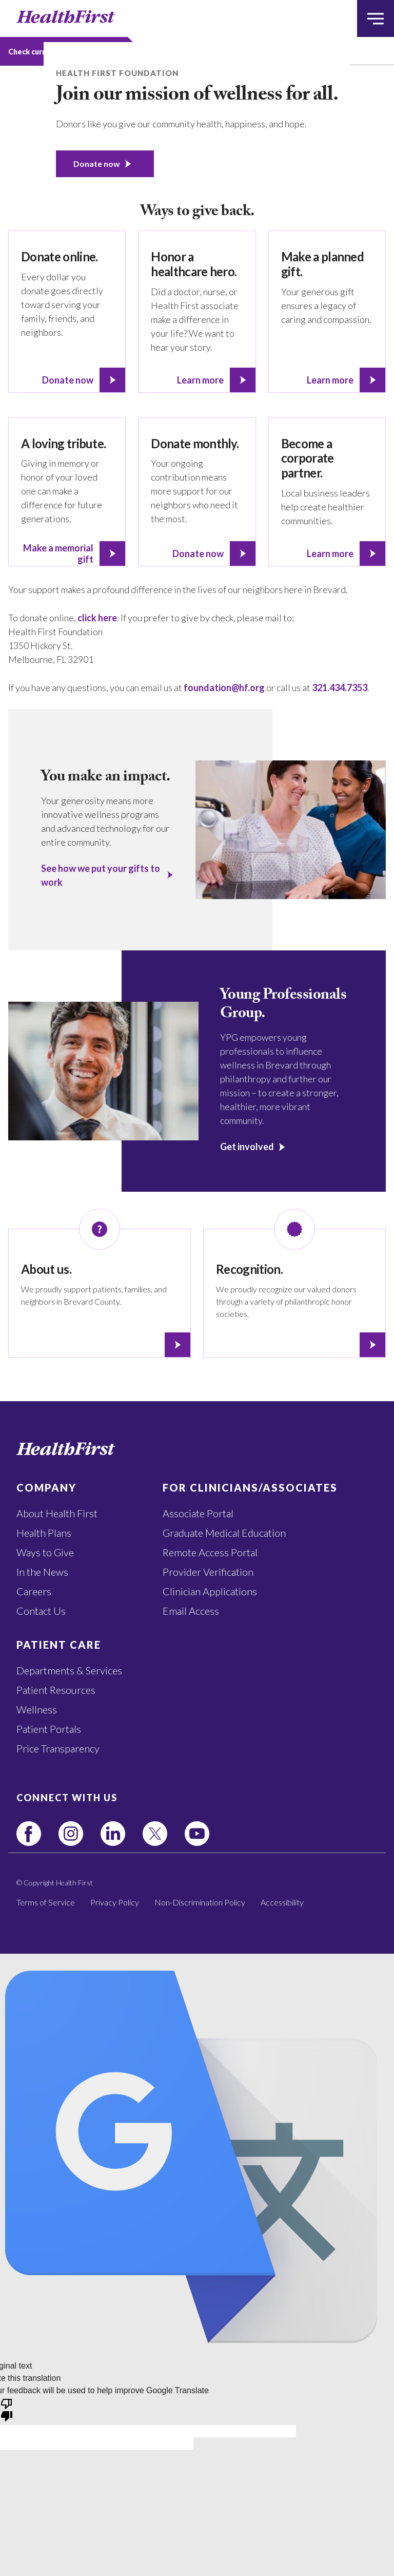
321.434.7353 (339, 687)
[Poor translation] (7, 2409)
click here (97, 617)
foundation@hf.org (224, 687)
